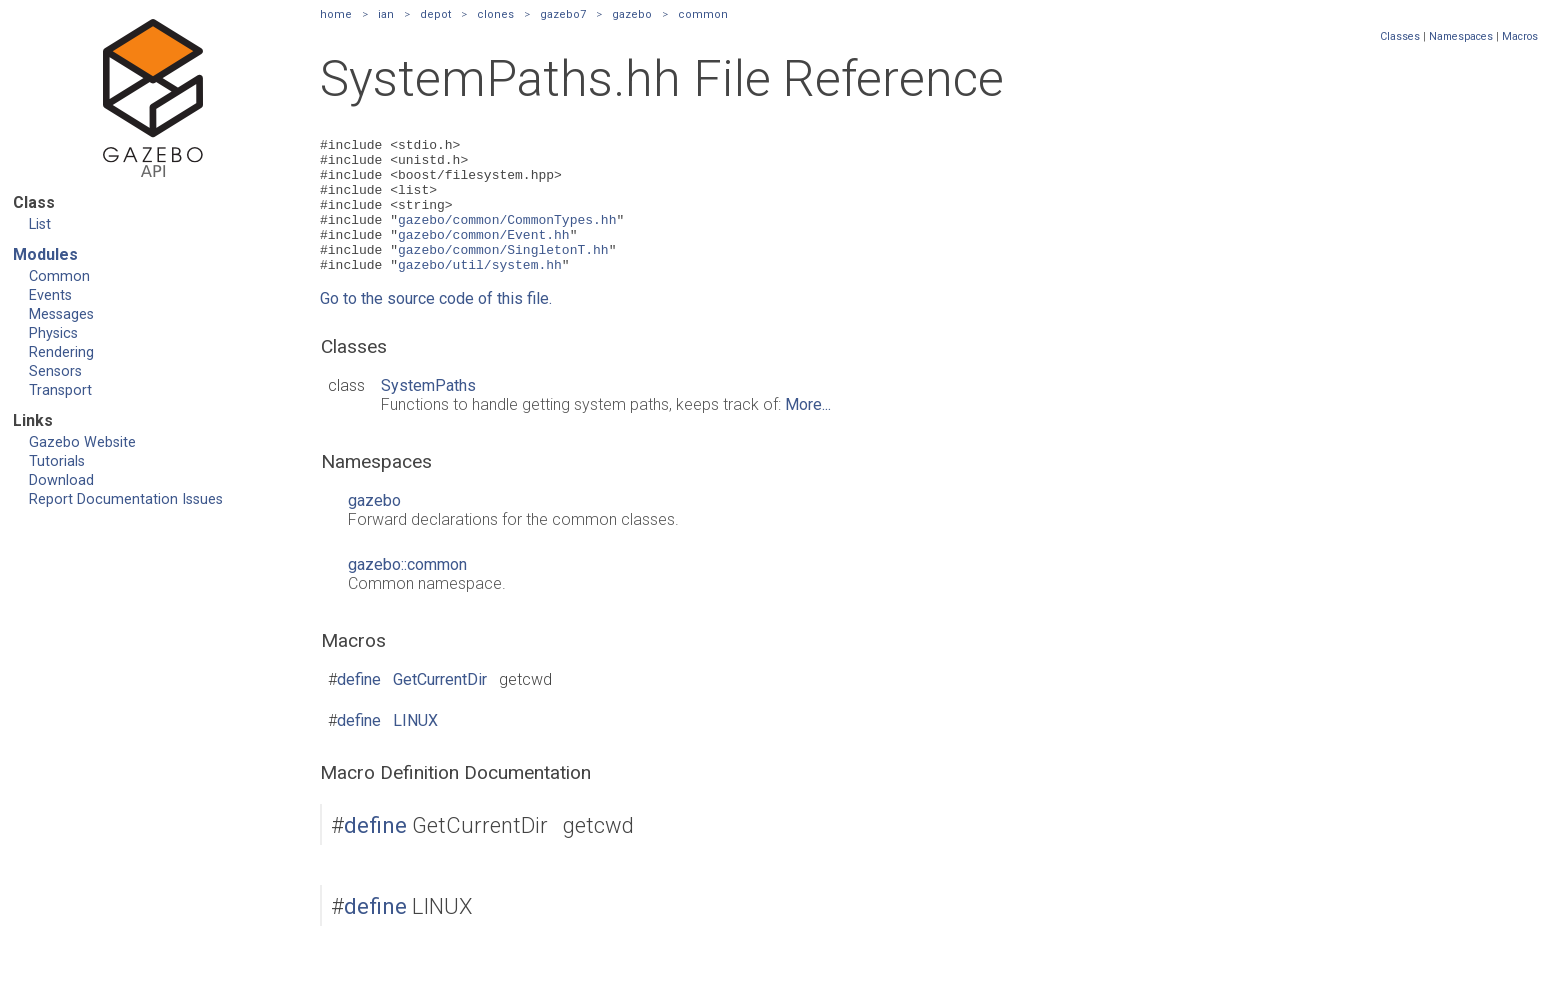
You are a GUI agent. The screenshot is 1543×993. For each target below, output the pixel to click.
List (40, 224)
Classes (1400, 36)
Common (59, 276)
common (703, 14)
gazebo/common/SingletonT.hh (503, 273)
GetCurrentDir (440, 706)
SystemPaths (428, 412)
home (336, 14)
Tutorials (57, 461)
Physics (53, 333)
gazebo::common (407, 591)
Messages (61, 314)
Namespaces (1461, 36)
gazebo (632, 14)
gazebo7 (563, 14)
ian (386, 14)
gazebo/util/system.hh (480, 291)
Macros (1520, 36)
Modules (45, 254)
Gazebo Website (82, 442)
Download (61, 480)
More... (808, 431)
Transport (60, 390)
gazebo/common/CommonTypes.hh (507, 237)
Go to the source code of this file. (436, 325)
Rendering (61, 352)
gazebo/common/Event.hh (484, 255)
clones (495, 14)
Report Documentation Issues (126, 499)
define (359, 706)
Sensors (55, 371)
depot (435, 14)
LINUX (415, 747)
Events (50, 295)
